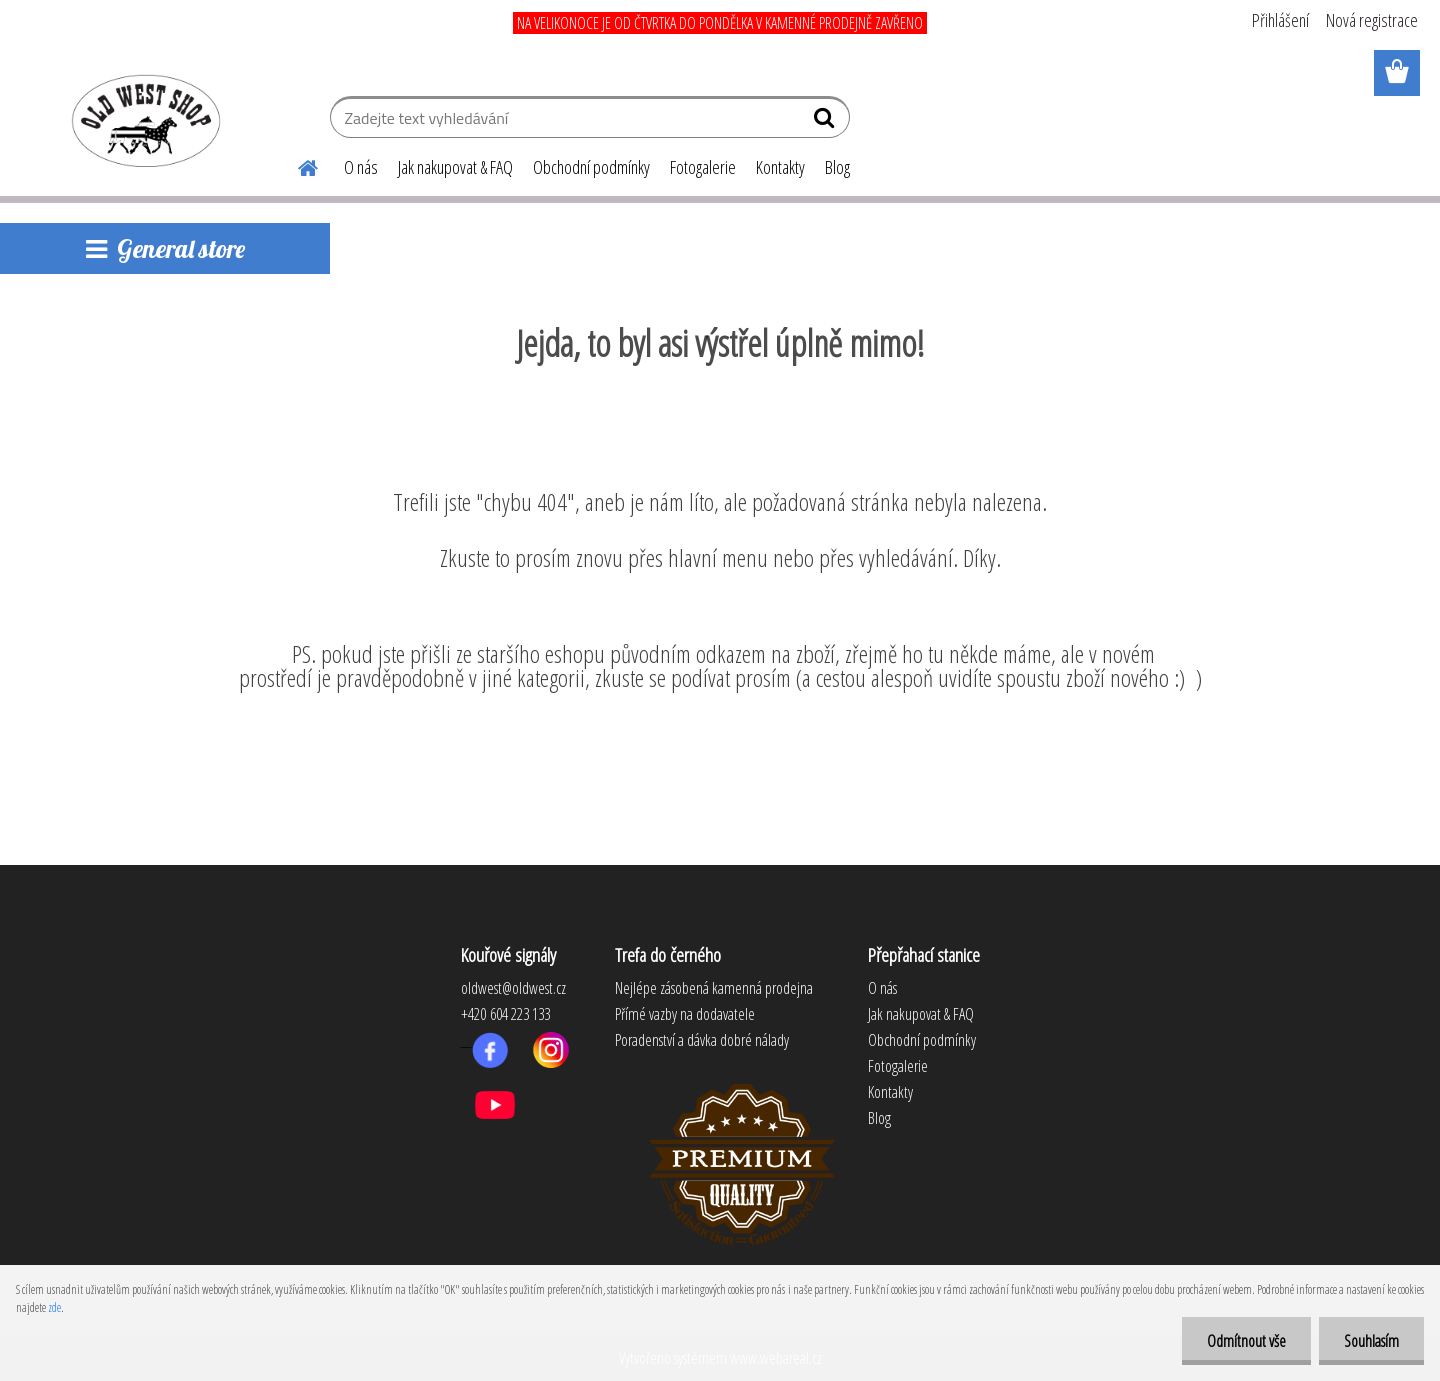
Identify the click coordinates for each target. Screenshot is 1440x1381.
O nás (361, 167)
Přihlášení (1280, 20)
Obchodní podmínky (591, 167)
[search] (826, 122)
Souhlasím (1371, 1341)
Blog (837, 167)
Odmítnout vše (1246, 1341)
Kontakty (780, 167)
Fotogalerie (703, 167)
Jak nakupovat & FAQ (455, 167)
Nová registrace (1372, 20)
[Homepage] (296, 165)
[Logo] (142, 120)
